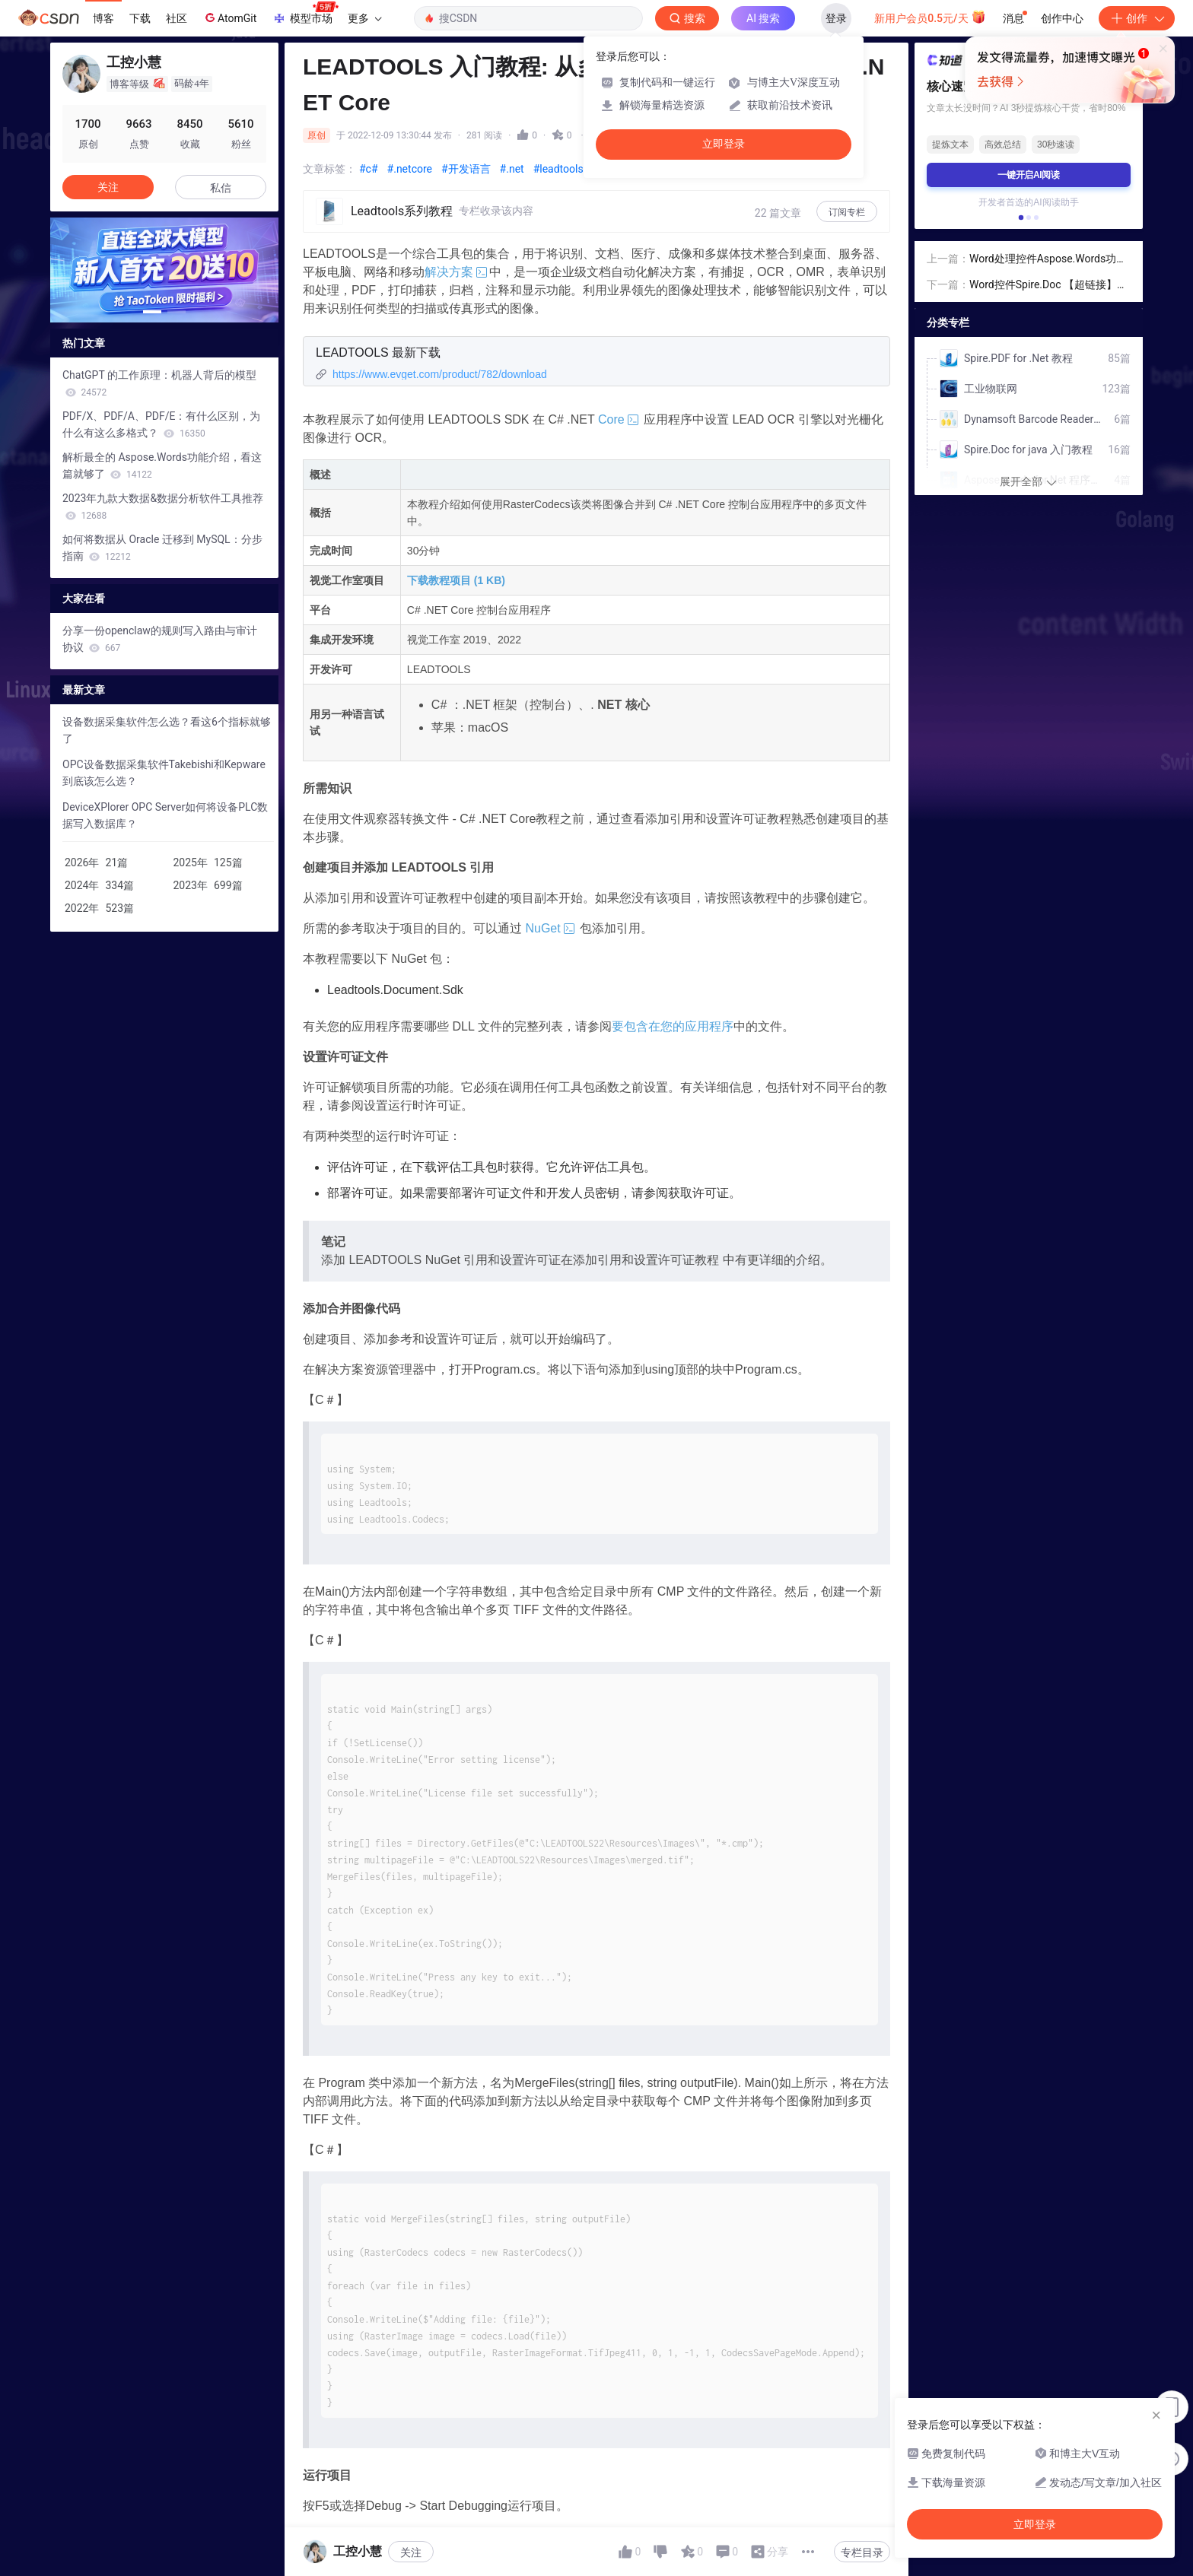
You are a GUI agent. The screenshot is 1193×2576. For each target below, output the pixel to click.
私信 (220, 188)
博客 (103, 18)
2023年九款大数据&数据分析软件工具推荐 (162, 506)
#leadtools (558, 169)
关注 (411, 2552)
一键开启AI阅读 (1028, 175)
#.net (512, 169)
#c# (368, 169)
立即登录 (723, 144)
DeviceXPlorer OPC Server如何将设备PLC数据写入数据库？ (165, 815)
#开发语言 (466, 169)
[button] (152, 311)
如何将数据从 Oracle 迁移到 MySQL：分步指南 (162, 547)
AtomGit (229, 17)
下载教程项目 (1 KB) (456, 580)
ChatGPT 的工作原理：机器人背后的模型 (159, 383)
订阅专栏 (847, 212)
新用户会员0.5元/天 (930, 16)
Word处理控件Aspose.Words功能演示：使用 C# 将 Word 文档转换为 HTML (1048, 260)
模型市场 (305, 14)
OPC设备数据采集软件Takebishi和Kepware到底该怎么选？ (164, 772)
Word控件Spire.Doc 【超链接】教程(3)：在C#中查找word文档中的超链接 (1048, 285)
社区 (176, 18)
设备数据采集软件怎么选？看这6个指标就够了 (166, 730)
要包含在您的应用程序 (672, 1026)
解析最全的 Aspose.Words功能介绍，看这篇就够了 (162, 465)
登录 (836, 18)
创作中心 (1062, 18)
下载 (140, 18)
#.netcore (409, 169)
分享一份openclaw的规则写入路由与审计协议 (159, 638)
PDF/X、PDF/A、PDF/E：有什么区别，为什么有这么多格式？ (161, 424)
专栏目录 (862, 2552)
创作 (1136, 18)
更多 (364, 18)
